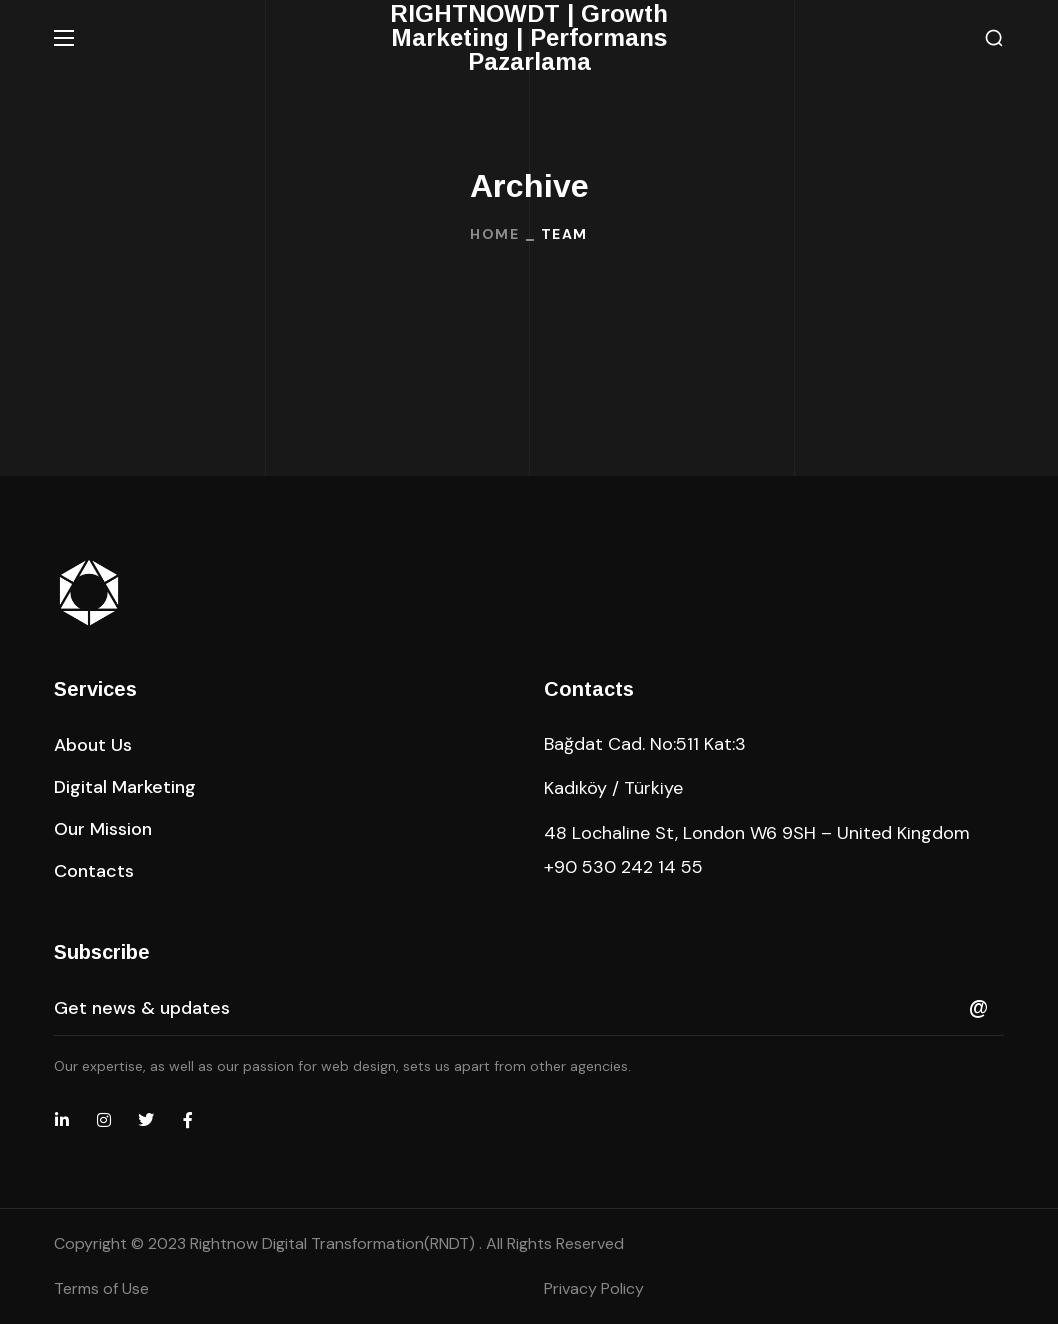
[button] (994, 38)
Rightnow (334, 1243)
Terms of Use (101, 1288)
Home (494, 234)
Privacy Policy (594, 1288)
